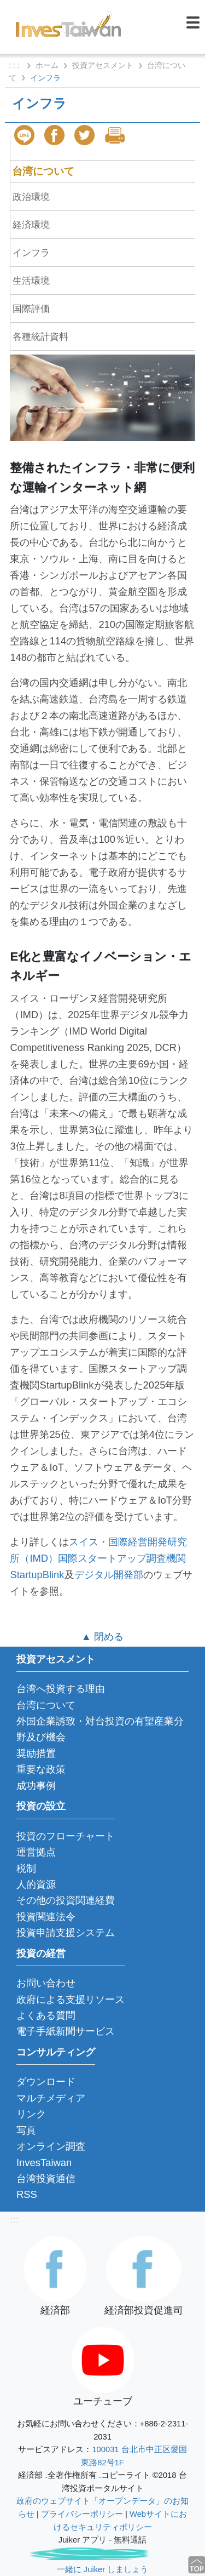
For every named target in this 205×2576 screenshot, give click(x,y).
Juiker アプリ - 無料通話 (102, 2539)
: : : (15, 65)
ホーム (47, 65)
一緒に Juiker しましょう (102, 2569)
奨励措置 (36, 1753)
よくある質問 (45, 2015)
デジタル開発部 (108, 1574)
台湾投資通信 (45, 2178)
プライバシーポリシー (82, 2514)
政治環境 (31, 196)
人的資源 (36, 1884)
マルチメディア (50, 2098)
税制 (26, 1868)
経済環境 (31, 224)
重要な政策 (41, 1769)
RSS (26, 2194)
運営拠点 (36, 1852)
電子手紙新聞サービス (65, 2031)
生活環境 (31, 280)
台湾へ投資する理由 (60, 1688)
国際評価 (31, 308)
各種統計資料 (40, 336)
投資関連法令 (45, 1916)
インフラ (31, 252)
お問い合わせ (45, 1983)
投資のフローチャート (65, 1836)
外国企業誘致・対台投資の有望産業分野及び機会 (100, 1729)
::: (14, 2219)
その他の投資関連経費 (65, 1900)
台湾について (43, 171)
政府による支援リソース (70, 1999)
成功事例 (36, 1785)
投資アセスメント (102, 65)
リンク (31, 2114)
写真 (26, 2130)
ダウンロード (45, 2081)
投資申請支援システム (65, 1932)
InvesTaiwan (44, 2162)
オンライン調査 (50, 2146)
